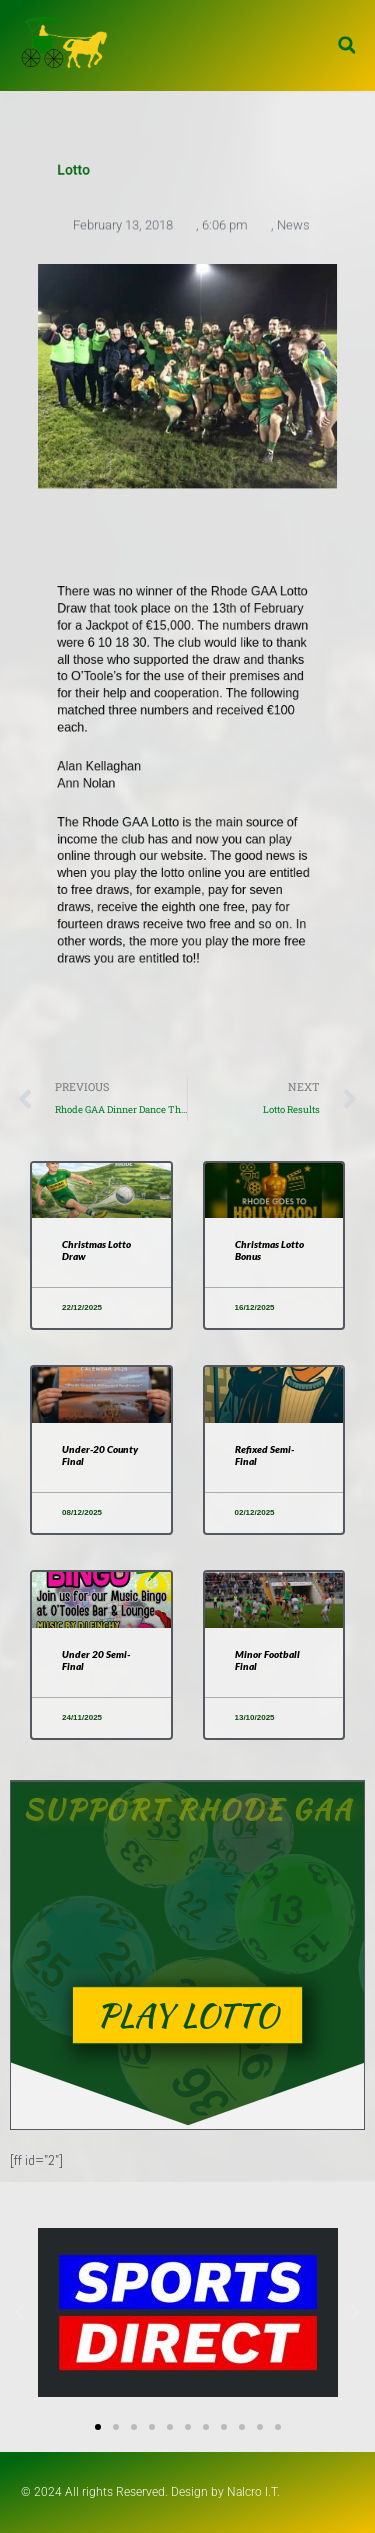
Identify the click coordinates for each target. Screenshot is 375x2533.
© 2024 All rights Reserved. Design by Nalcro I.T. (150, 2492)
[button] (347, 45)
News (293, 228)
